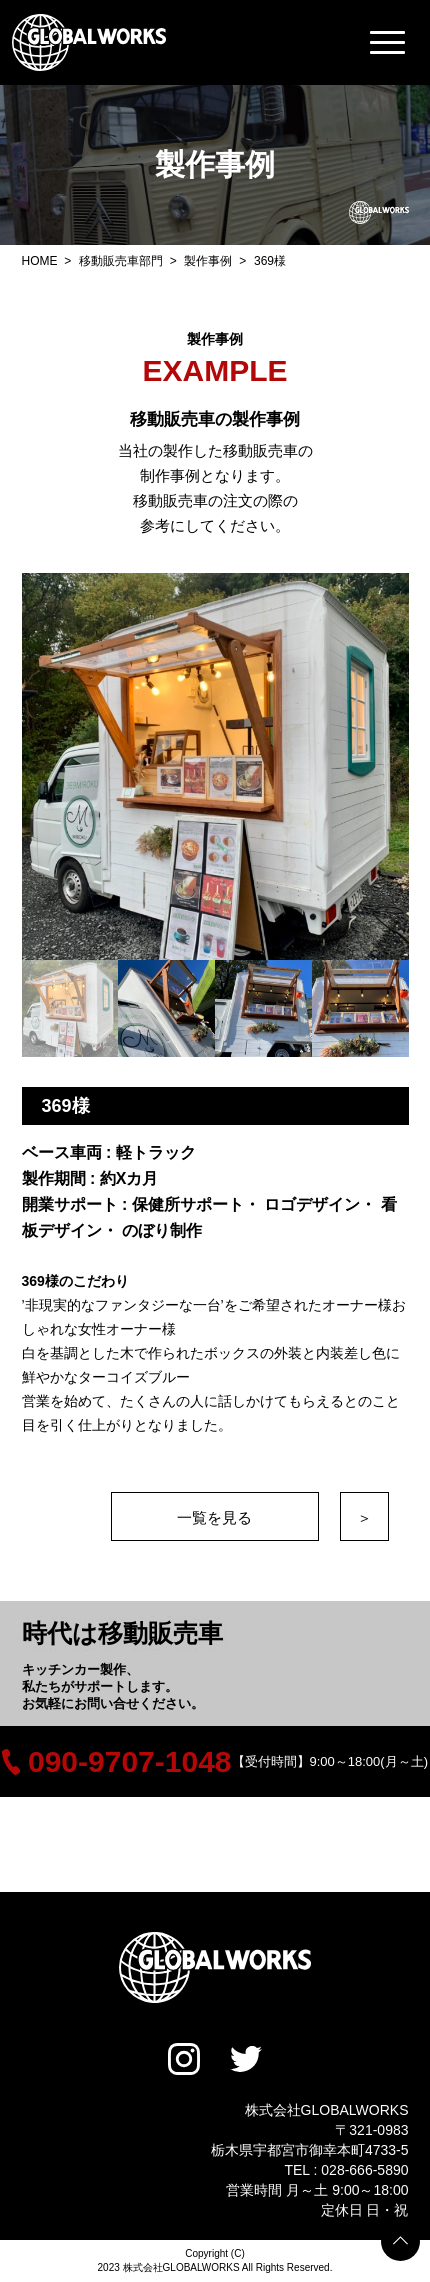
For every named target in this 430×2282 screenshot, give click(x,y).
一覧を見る (214, 1517)
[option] (215, 766)
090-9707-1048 (117, 1761)
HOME (41, 261)
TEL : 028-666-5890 (346, 2170)
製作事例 (209, 261)
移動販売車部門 (122, 261)
